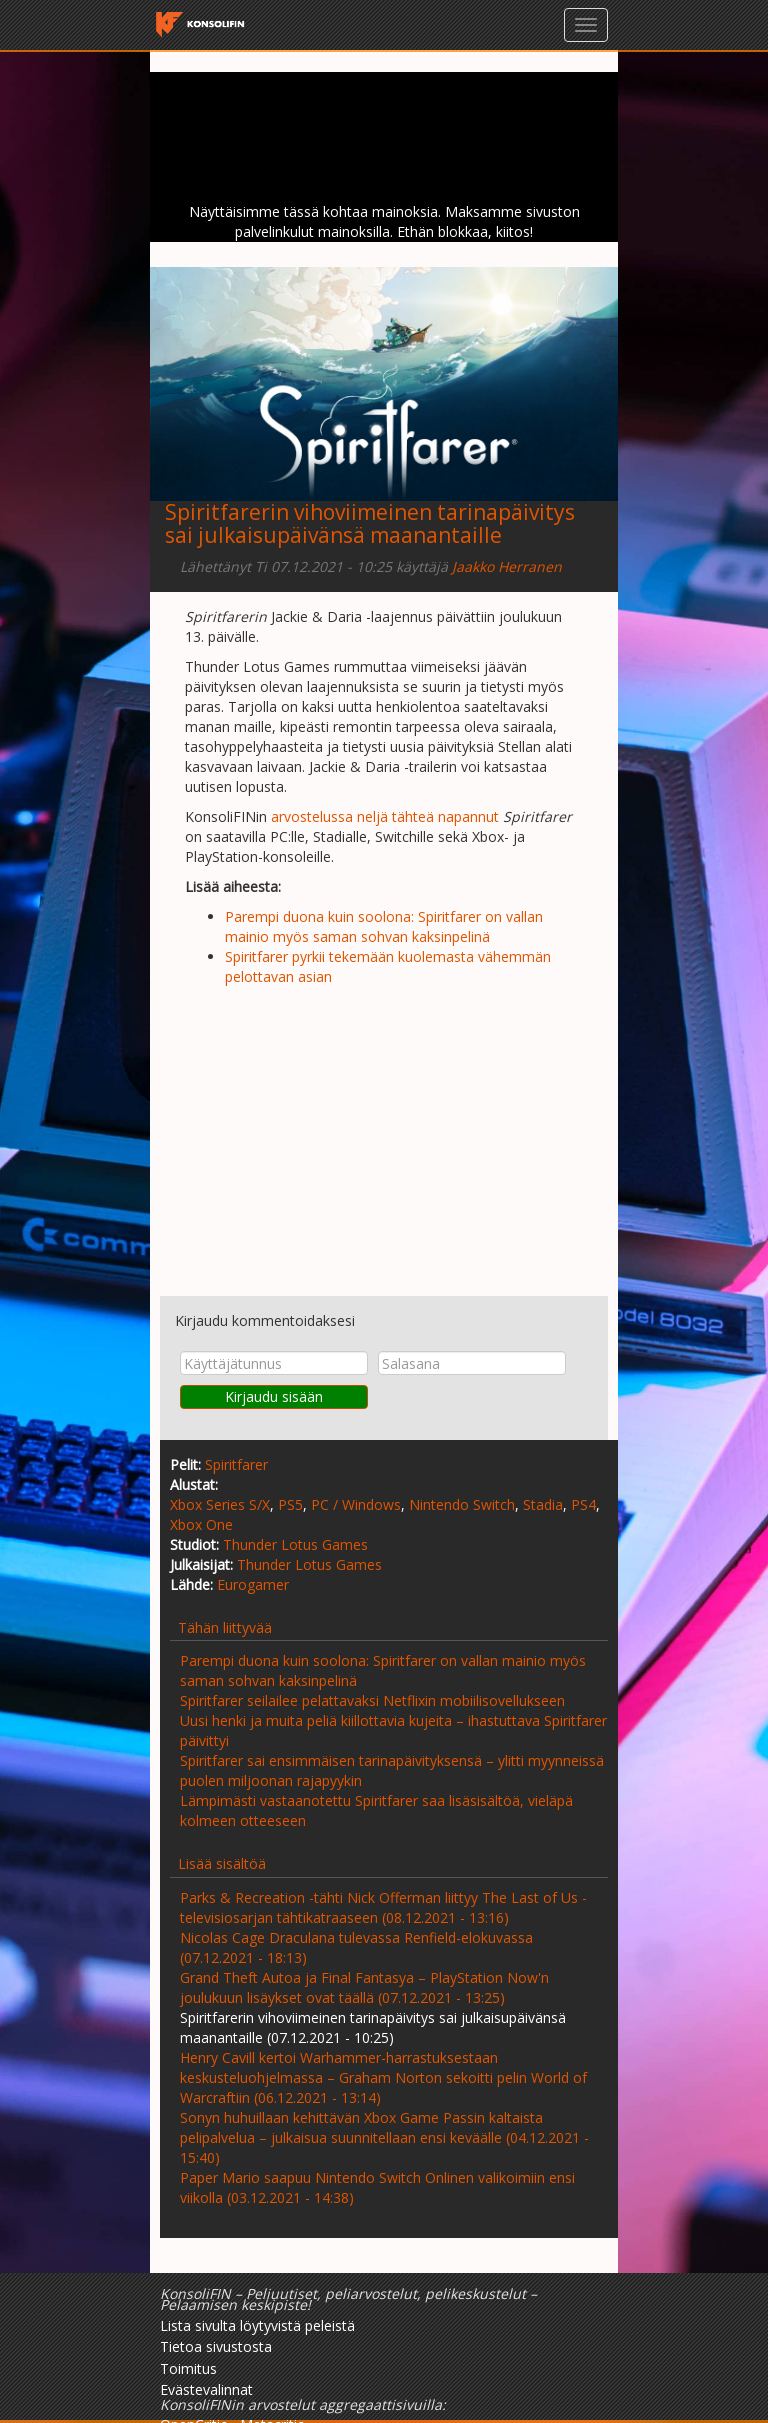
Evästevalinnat (206, 2389)
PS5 (290, 1504)
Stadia (543, 1504)
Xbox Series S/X (220, 1504)
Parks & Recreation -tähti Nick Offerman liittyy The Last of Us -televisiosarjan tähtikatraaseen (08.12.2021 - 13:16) (383, 1907)
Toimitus (188, 2368)
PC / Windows (356, 1504)
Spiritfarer (236, 1464)
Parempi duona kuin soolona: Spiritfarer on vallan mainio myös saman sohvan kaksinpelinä (384, 926)
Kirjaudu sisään (274, 1396)
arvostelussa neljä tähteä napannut (385, 816)
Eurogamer (253, 1584)
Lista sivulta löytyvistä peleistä (257, 2325)
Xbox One (201, 1524)
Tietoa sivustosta (216, 2346)
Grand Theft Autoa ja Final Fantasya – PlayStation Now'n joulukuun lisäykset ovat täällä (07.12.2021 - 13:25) (364, 1987)
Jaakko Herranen (507, 566)
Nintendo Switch (462, 1504)
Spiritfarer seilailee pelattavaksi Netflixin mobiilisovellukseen (372, 1700)
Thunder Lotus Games (295, 1544)
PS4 (583, 1504)
